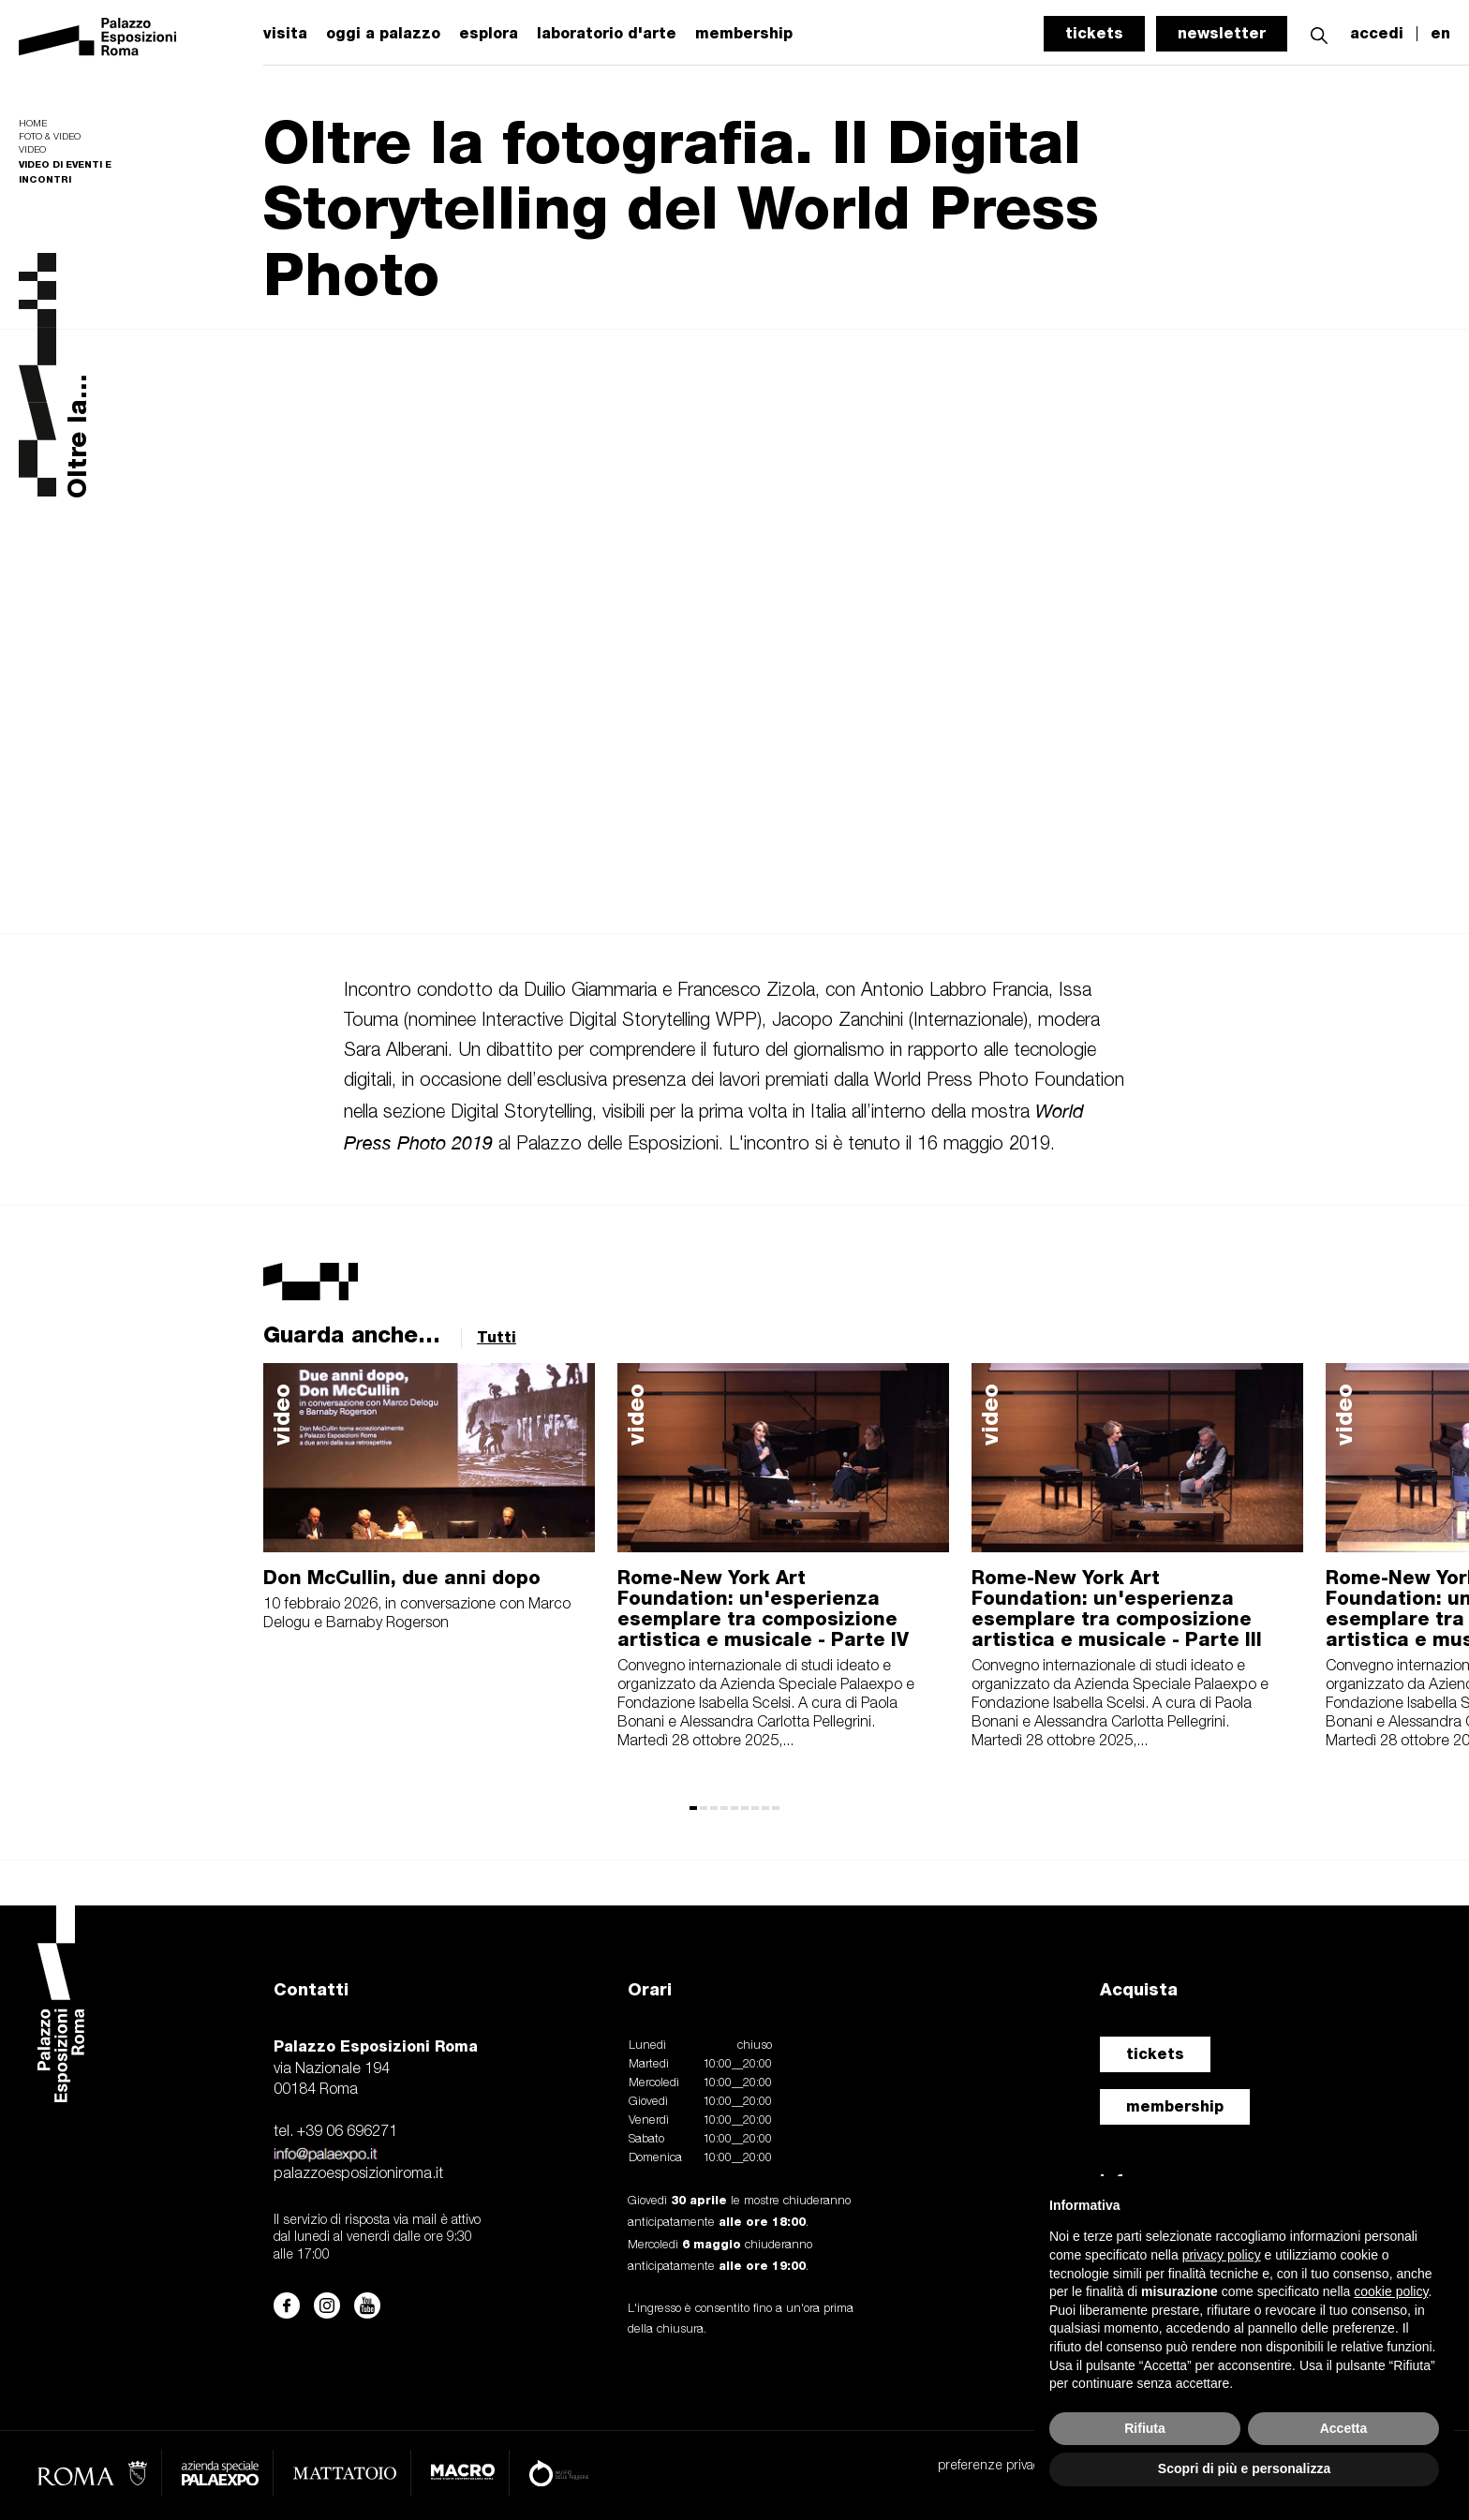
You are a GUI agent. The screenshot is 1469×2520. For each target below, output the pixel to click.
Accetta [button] (1344, 2428)
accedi (1376, 33)
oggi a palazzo (383, 33)
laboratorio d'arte (606, 33)
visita (285, 33)
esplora (488, 33)
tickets (1094, 33)
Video (32, 150)
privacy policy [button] (1221, 2254)
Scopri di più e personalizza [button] (1244, 2468)
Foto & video (50, 137)
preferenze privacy (992, 2466)
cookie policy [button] (1391, 2291)
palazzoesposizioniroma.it (358, 2174)
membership (1175, 2106)
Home (33, 124)
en (1440, 33)
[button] (1319, 33)
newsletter (1222, 33)
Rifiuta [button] (1144, 2428)
